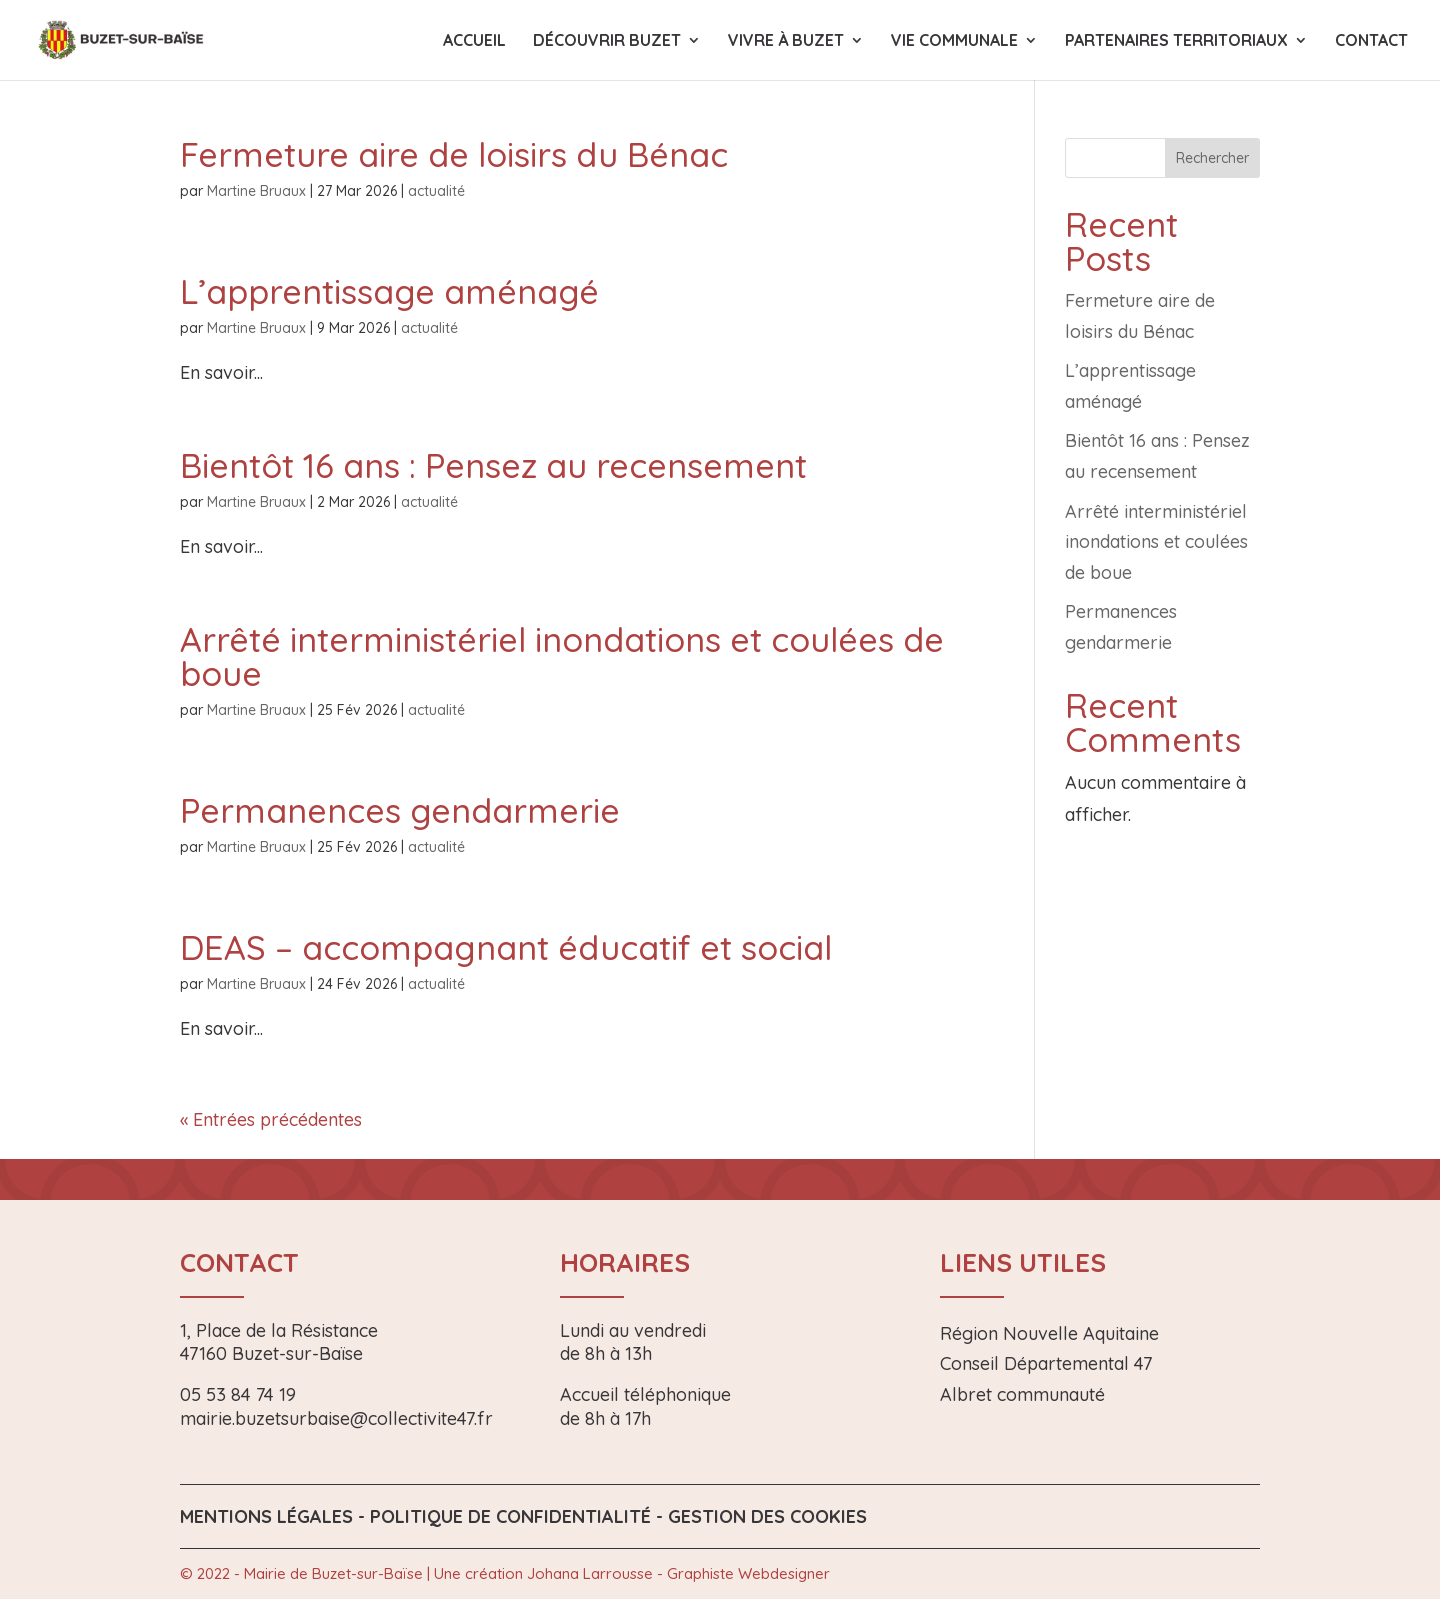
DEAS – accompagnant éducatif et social (506, 947)
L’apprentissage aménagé (389, 291)
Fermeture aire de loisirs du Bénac (454, 154)
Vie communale (954, 41)
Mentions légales (266, 1516)
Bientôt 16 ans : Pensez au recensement (493, 465)
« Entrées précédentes (271, 1119)
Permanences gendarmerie (400, 810)
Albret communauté (1022, 1394)
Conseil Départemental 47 (1046, 1363)
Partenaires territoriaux (1176, 41)
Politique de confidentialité (510, 1516)
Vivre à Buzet (786, 41)
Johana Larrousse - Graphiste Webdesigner (678, 1573)
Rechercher (1212, 158)
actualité (436, 191)
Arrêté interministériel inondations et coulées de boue (562, 656)
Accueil (474, 41)
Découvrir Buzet (607, 41)
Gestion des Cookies (767, 1516)
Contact (1371, 41)
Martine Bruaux (256, 191)
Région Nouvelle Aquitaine (1049, 1333)
